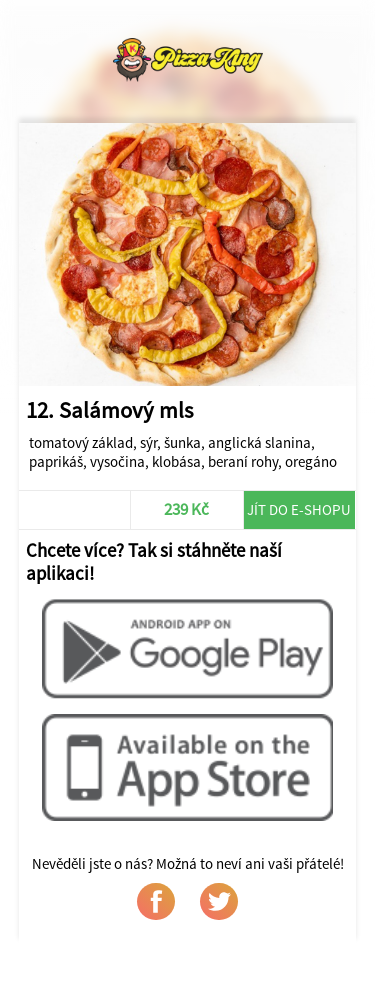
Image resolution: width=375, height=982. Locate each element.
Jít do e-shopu (299, 509)
